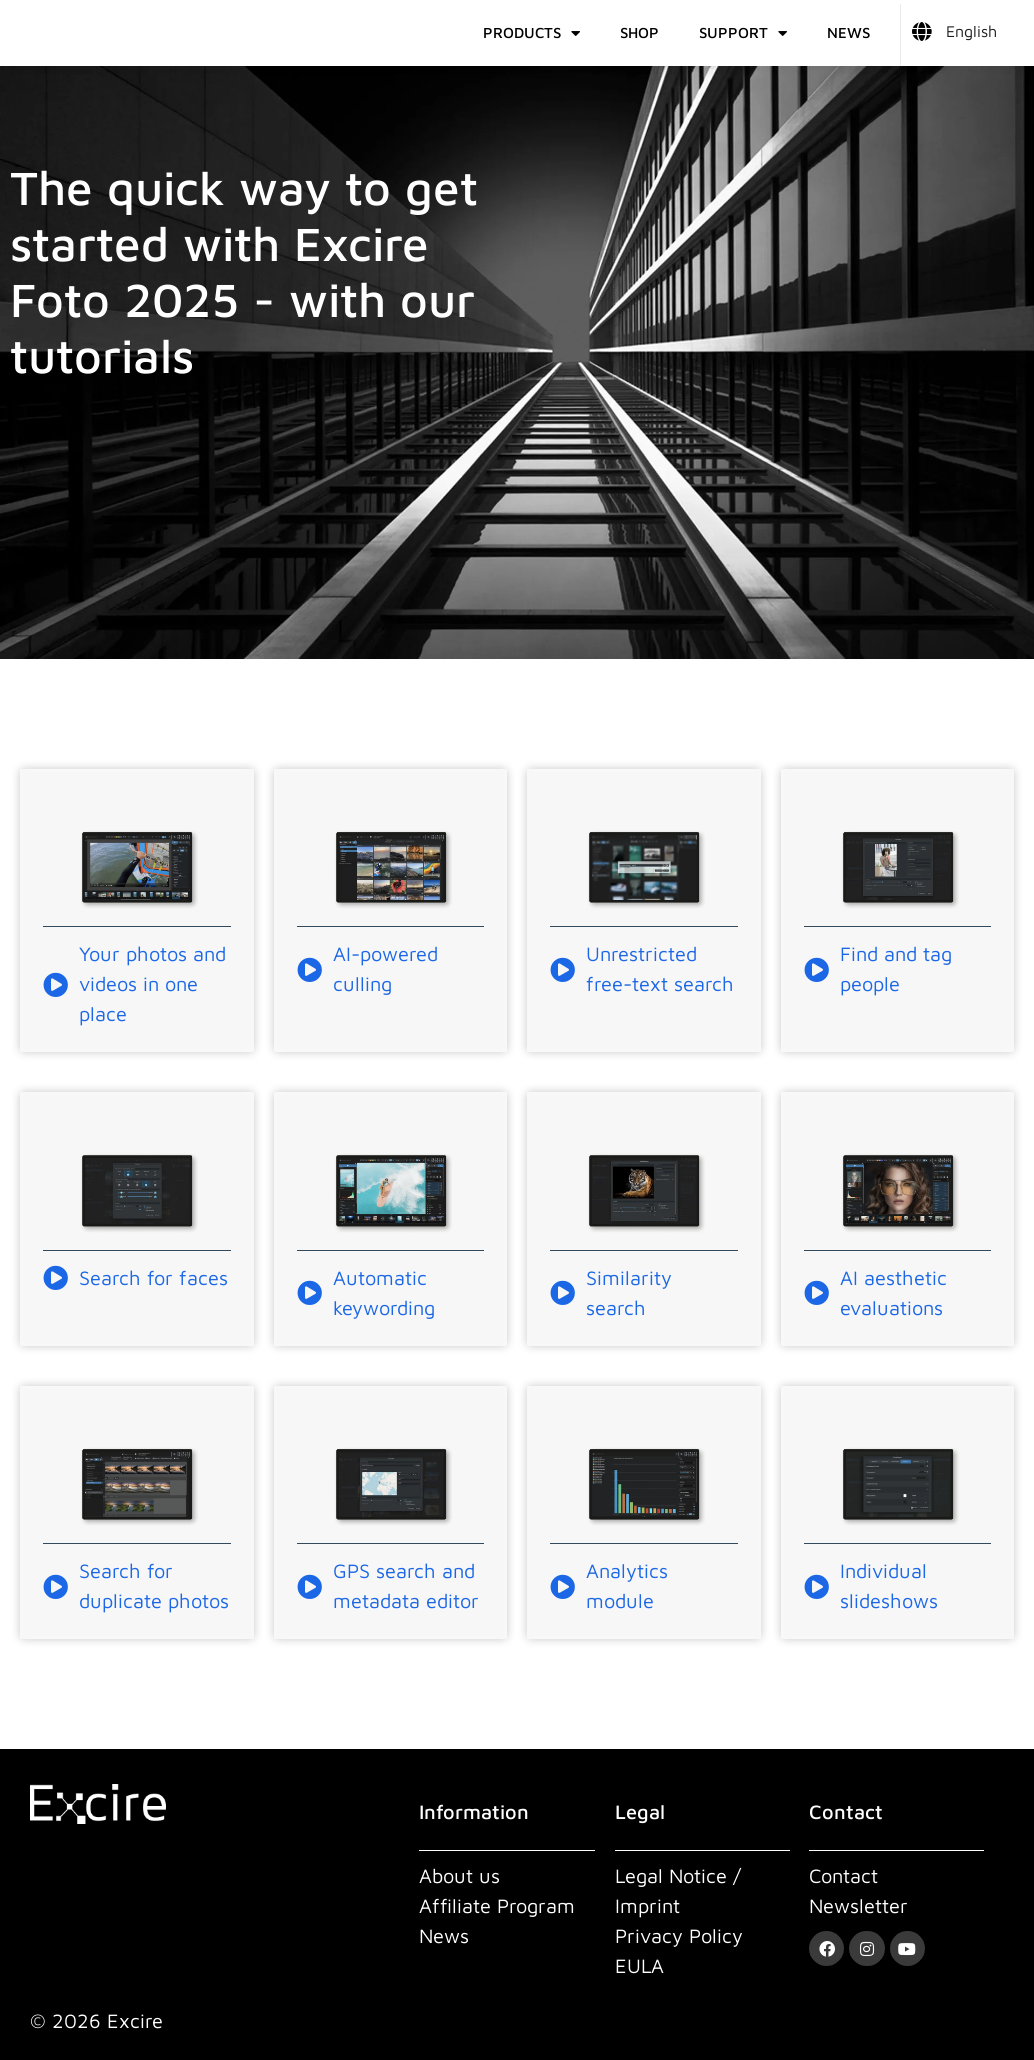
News (848, 32)
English (971, 31)
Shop (639, 32)
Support (743, 33)
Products (531, 33)
